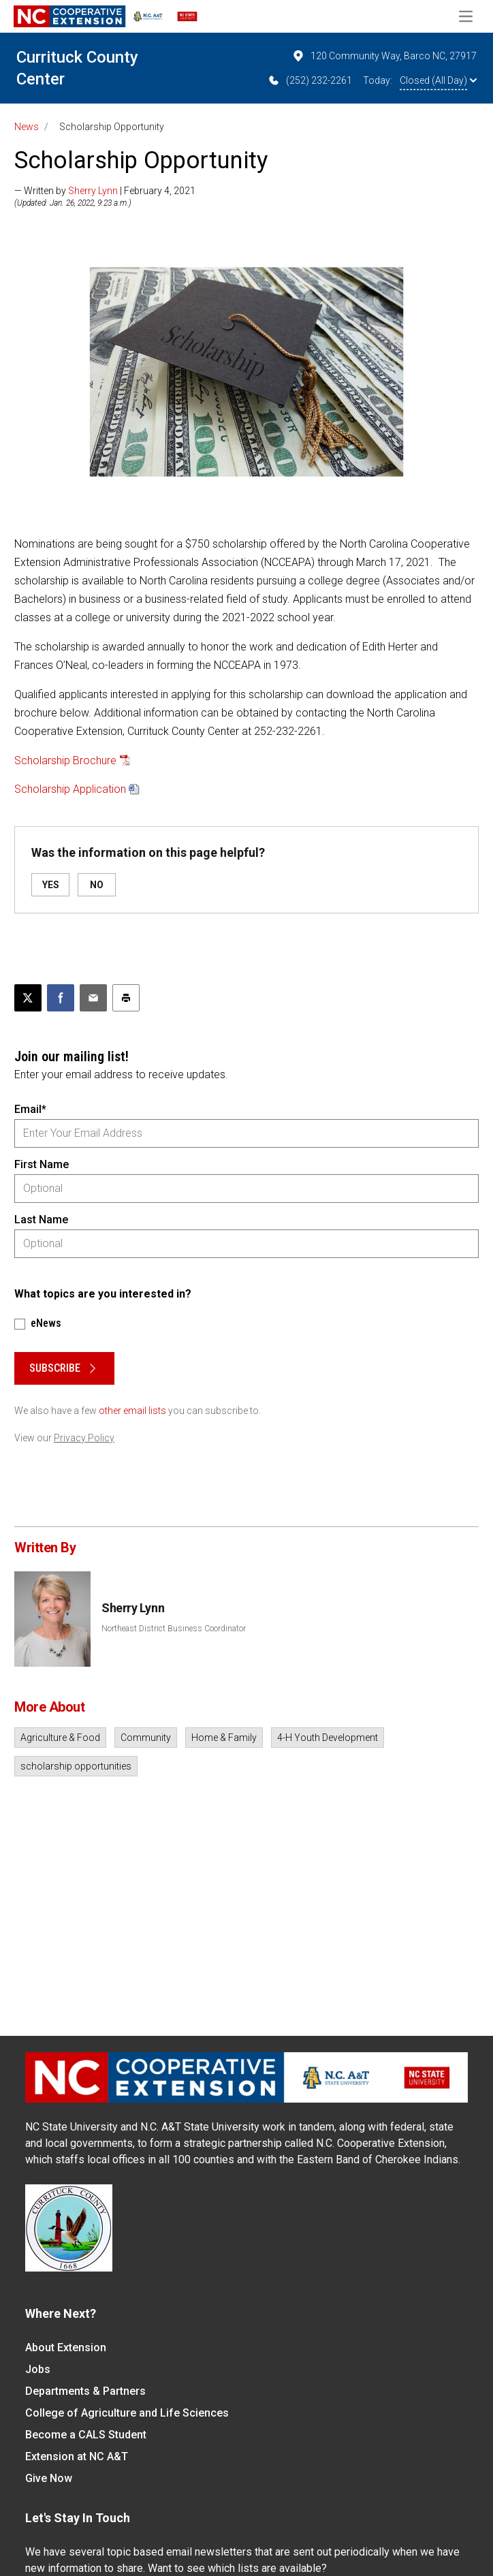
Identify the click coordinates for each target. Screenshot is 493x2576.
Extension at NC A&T (76, 2456)
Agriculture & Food (60, 1737)
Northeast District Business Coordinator (173, 1628)
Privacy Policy (84, 1437)
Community (146, 1737)
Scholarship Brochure (65, 760)
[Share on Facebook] (60, 997)
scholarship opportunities (75, 1766)
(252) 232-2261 (309, 80)
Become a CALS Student (85, 2434)
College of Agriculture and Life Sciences (127, 2412)
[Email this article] (93, 997)
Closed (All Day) (438, 80)
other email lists (132, 1410)
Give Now (48, 2478)
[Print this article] (126, 997)
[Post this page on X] (28, 997)
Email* (30, 1109)
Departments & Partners (85, 2391)
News (26, 126)
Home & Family (224, 1737)
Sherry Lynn (93, 190)
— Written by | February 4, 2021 (104, 190)
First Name (41, 1164)
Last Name (41, 1219)
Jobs (37, 2369)
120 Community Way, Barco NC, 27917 (384, 56)
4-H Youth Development (327, 1737)
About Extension (65, 2347)
